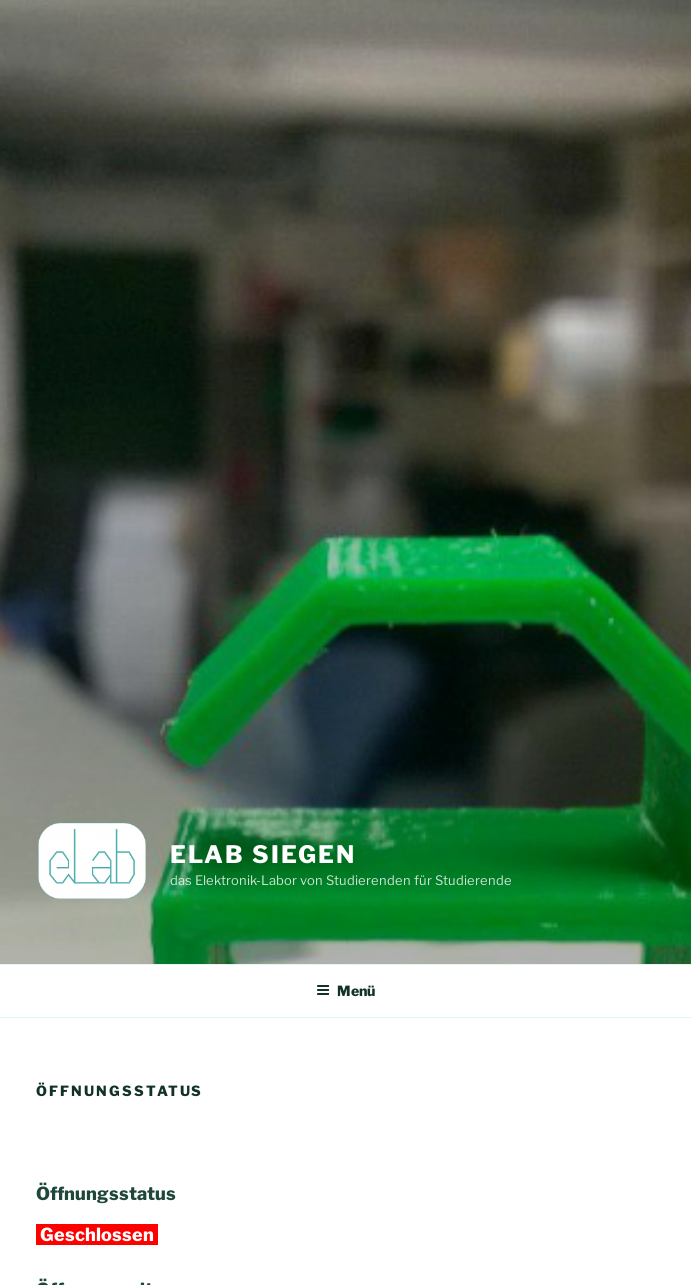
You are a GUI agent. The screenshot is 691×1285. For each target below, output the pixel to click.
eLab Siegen (262, 854)
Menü (345, 990)
